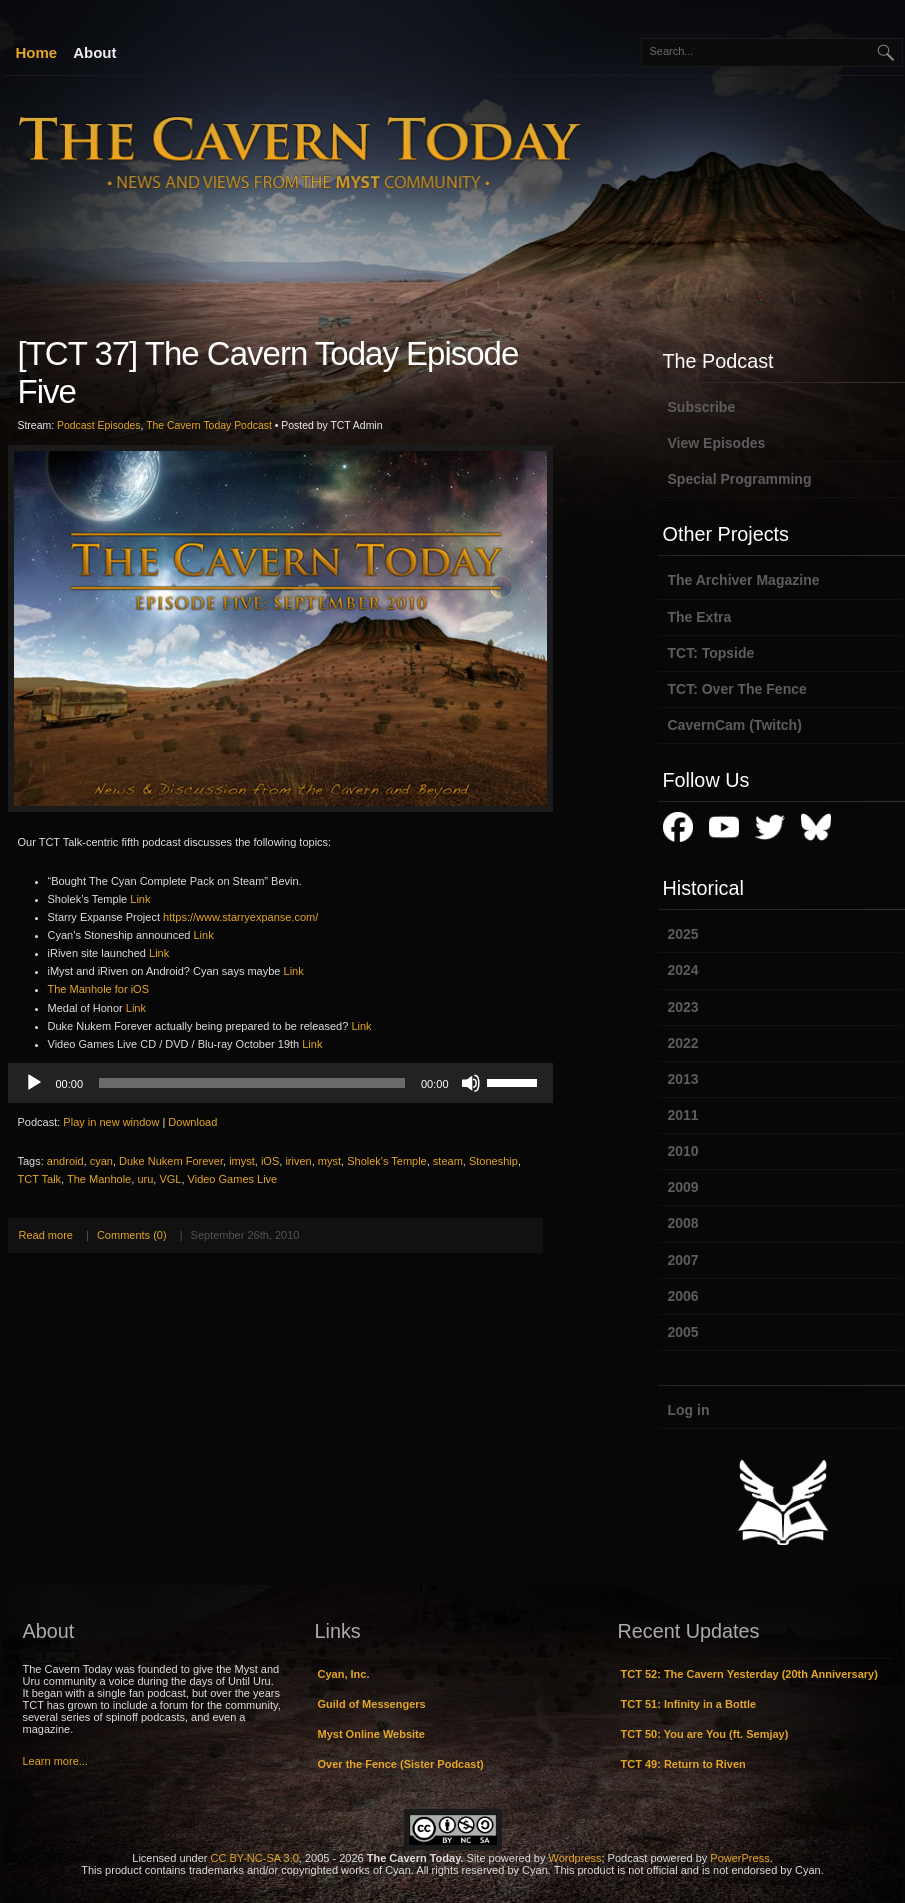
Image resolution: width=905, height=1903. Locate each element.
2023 (683, 1007)
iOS (270, 1161)
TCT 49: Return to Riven (683, 1764)
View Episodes (717, 443)
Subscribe (702, 407)
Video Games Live (233, 1179)
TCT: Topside (711, 653)
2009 (683, 1187)
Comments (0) (132, 1235)
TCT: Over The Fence (737, 689)
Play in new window (111, 1122)
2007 (683, 1260)
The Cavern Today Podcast (209, 425)
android (65, 1161)
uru (145, 1179)
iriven (298, 1161)
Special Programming (740, 479)
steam (448, 1161)
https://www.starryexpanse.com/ (240, 917)
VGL (170, 1179)
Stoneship (493, 1161)
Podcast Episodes (99, 425)
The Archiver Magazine (744, 580)
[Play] (34, 1083)
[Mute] (471, 1083)
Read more (46, 1235)
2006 (683, 1296)
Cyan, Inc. (344, 1674)
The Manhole (99, 1179)
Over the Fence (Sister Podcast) (401, 1764)
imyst (242, 1161)
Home (37, 52)
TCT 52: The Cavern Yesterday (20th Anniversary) (749, 1674)
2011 (683, 1115)
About (94, 52)
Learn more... (55, 1761)
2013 (683, 1079)
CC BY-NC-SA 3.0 (255, 1858)
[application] (280, 1083)
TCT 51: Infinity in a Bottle (689, 1704)
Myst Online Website (371, 1734)
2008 (683, 1223)
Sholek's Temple (387, 1161)
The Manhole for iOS (99, 989)
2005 (683, 1332)
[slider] (252, 1083)
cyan (101, 1161)
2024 (683, 970)
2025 (683, 934)
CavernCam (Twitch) (735, 725)
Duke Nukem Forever (171, 1161)
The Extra (700, 617)
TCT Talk (40, 1179)
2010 (683, 1151)
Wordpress (575, 1858)
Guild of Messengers (372, 1704)
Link (140, 899)
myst (329, 1161)
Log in (689, 1410)
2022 (683, 1043)
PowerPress (739, 1858)
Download (192, 1122)
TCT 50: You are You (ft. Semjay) (705, 1734)
